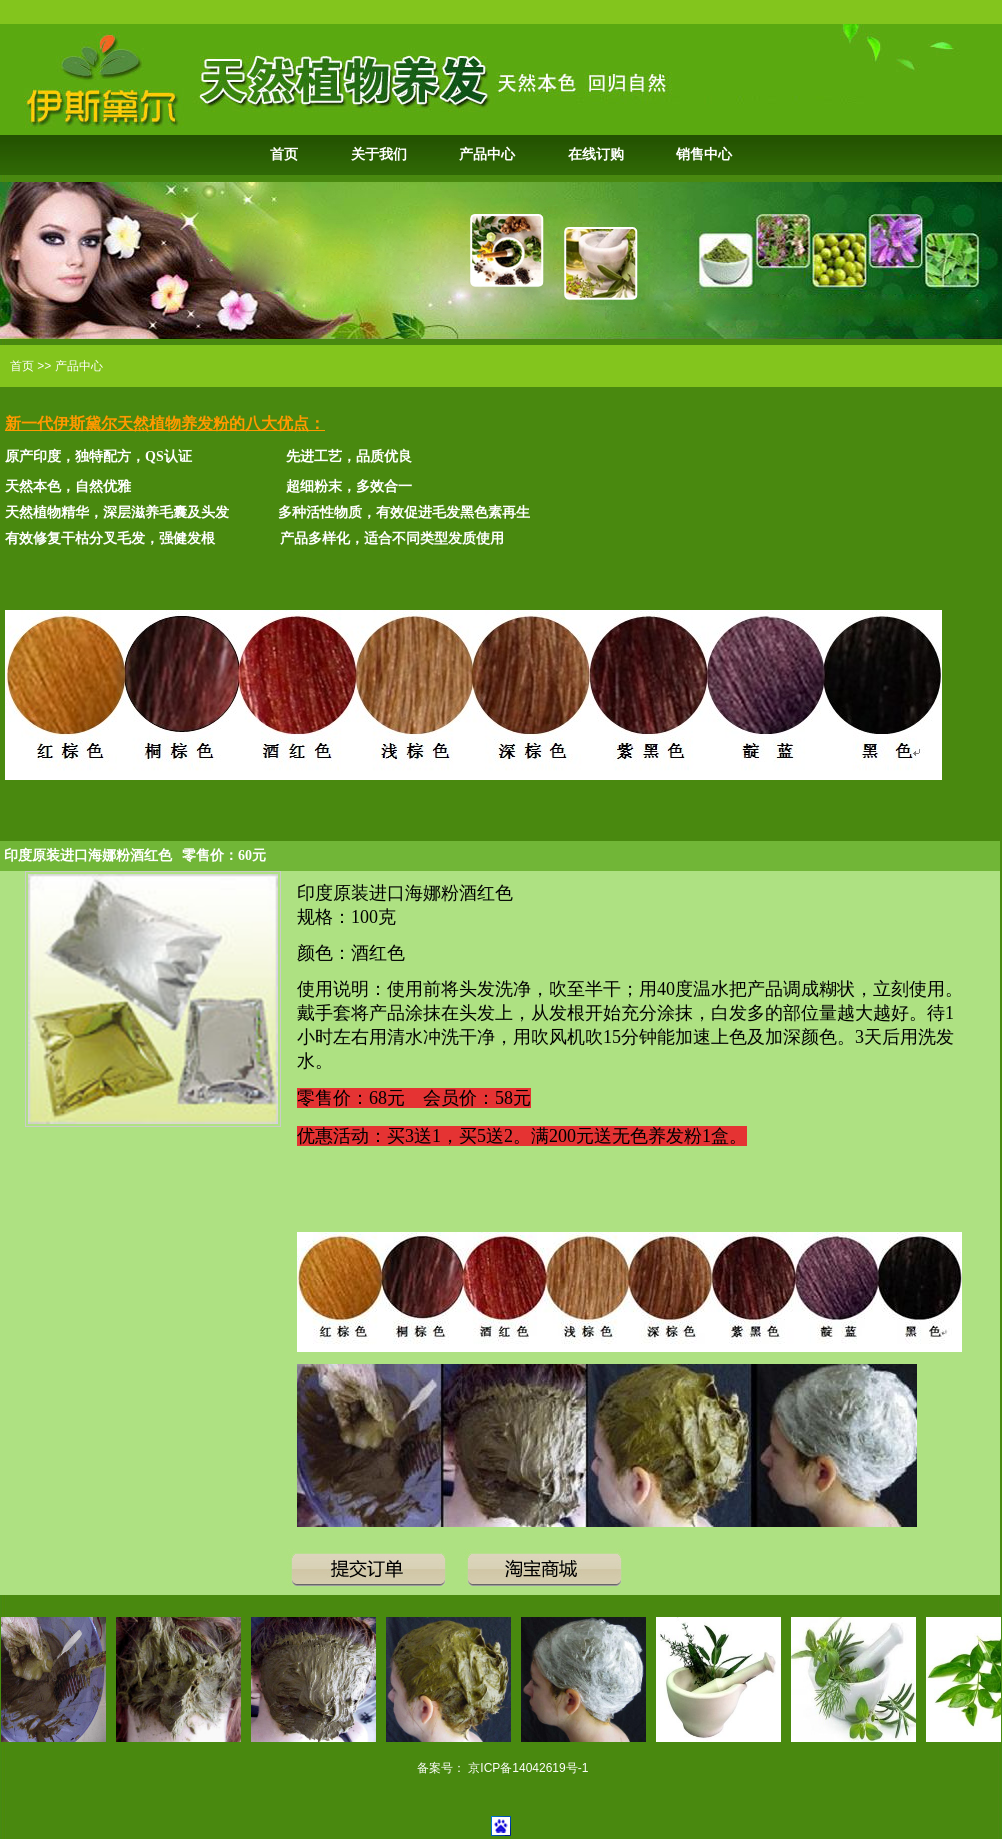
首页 (284, 154)
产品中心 (487, 154)
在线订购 (596, 154)
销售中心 (704, 154)
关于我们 (379, 154)
